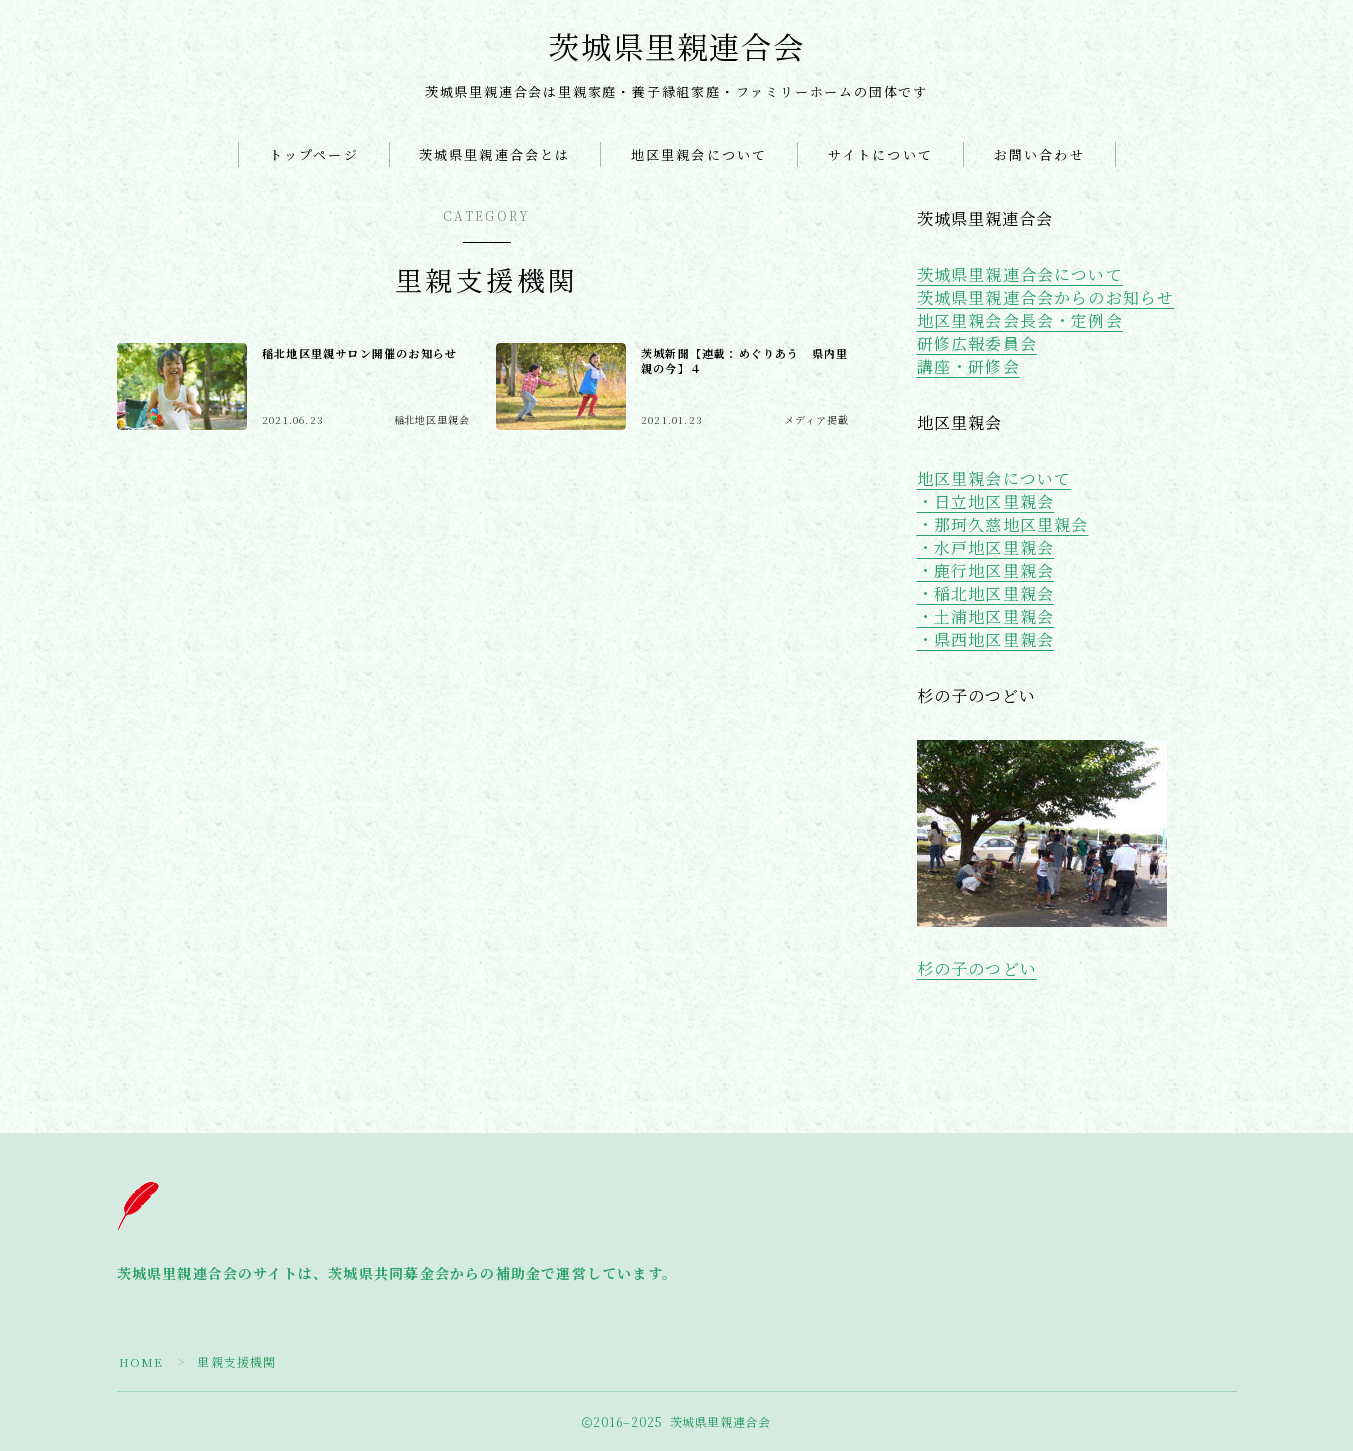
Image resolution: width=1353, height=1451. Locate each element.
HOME (141, 1361)
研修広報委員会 (977, 343)
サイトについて (880, 154)
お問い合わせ (1039, 154)
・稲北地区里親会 (986, 593)
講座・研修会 (968, 366)
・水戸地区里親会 (986, 547)
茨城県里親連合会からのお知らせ (1046, 297)
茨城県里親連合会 (676, 47)
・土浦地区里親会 (986, 616)
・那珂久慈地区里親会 (1003, 524)
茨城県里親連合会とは (494, 154)
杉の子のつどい (977, 968)
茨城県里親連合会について (1020, 274)
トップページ (314, 154)
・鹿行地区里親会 (986, 570)
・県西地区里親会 (986, 639)
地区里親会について (699, 154)
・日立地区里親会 (986, 501)
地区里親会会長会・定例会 (1020, 320)
